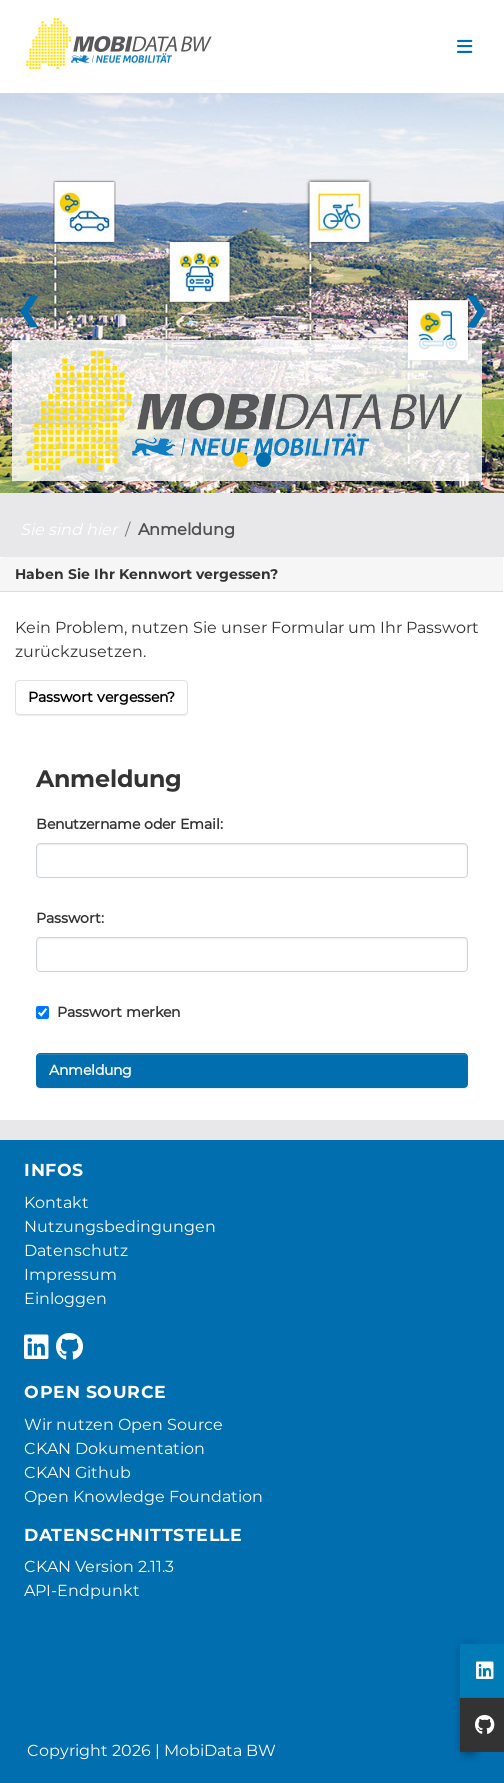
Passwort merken (108, 1012)
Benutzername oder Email (128, 824)
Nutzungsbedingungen (120, 1226)
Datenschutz (76, 1250)
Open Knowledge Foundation (143, 1496)
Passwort (68, 918)
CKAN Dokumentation (114, 1448)
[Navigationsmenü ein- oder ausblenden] (464, 47)
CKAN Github (77, 1472)
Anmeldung (186, 529)
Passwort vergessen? (101, 697)
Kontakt (56, 1202)
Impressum (70, 1274)
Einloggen (65, 1298)
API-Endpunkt (82, 1590)
